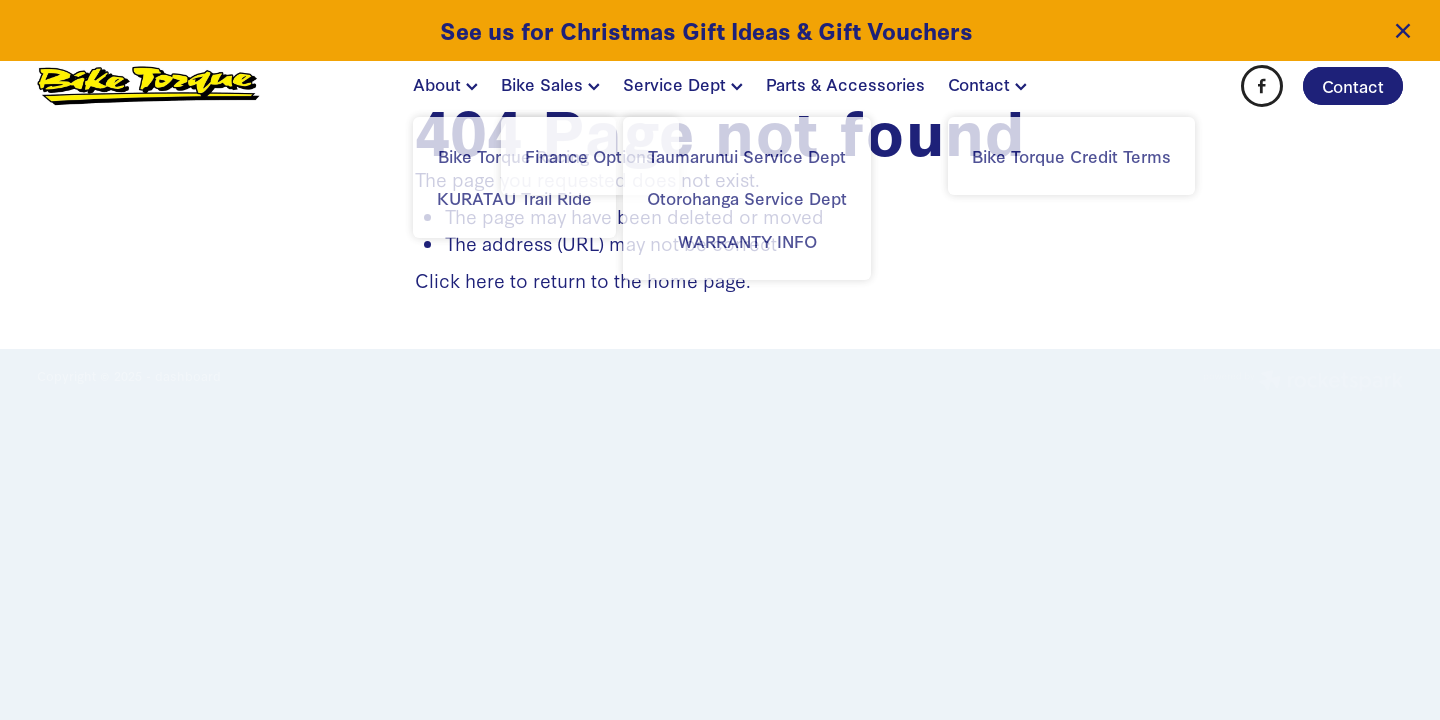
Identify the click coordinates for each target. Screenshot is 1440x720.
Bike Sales (550, 83)
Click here (460, 279)
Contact (987, 83)
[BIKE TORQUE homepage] (173, 86)
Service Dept (683, 83)
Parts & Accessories (845, 83)
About (445, 83)
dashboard (188, 375)
